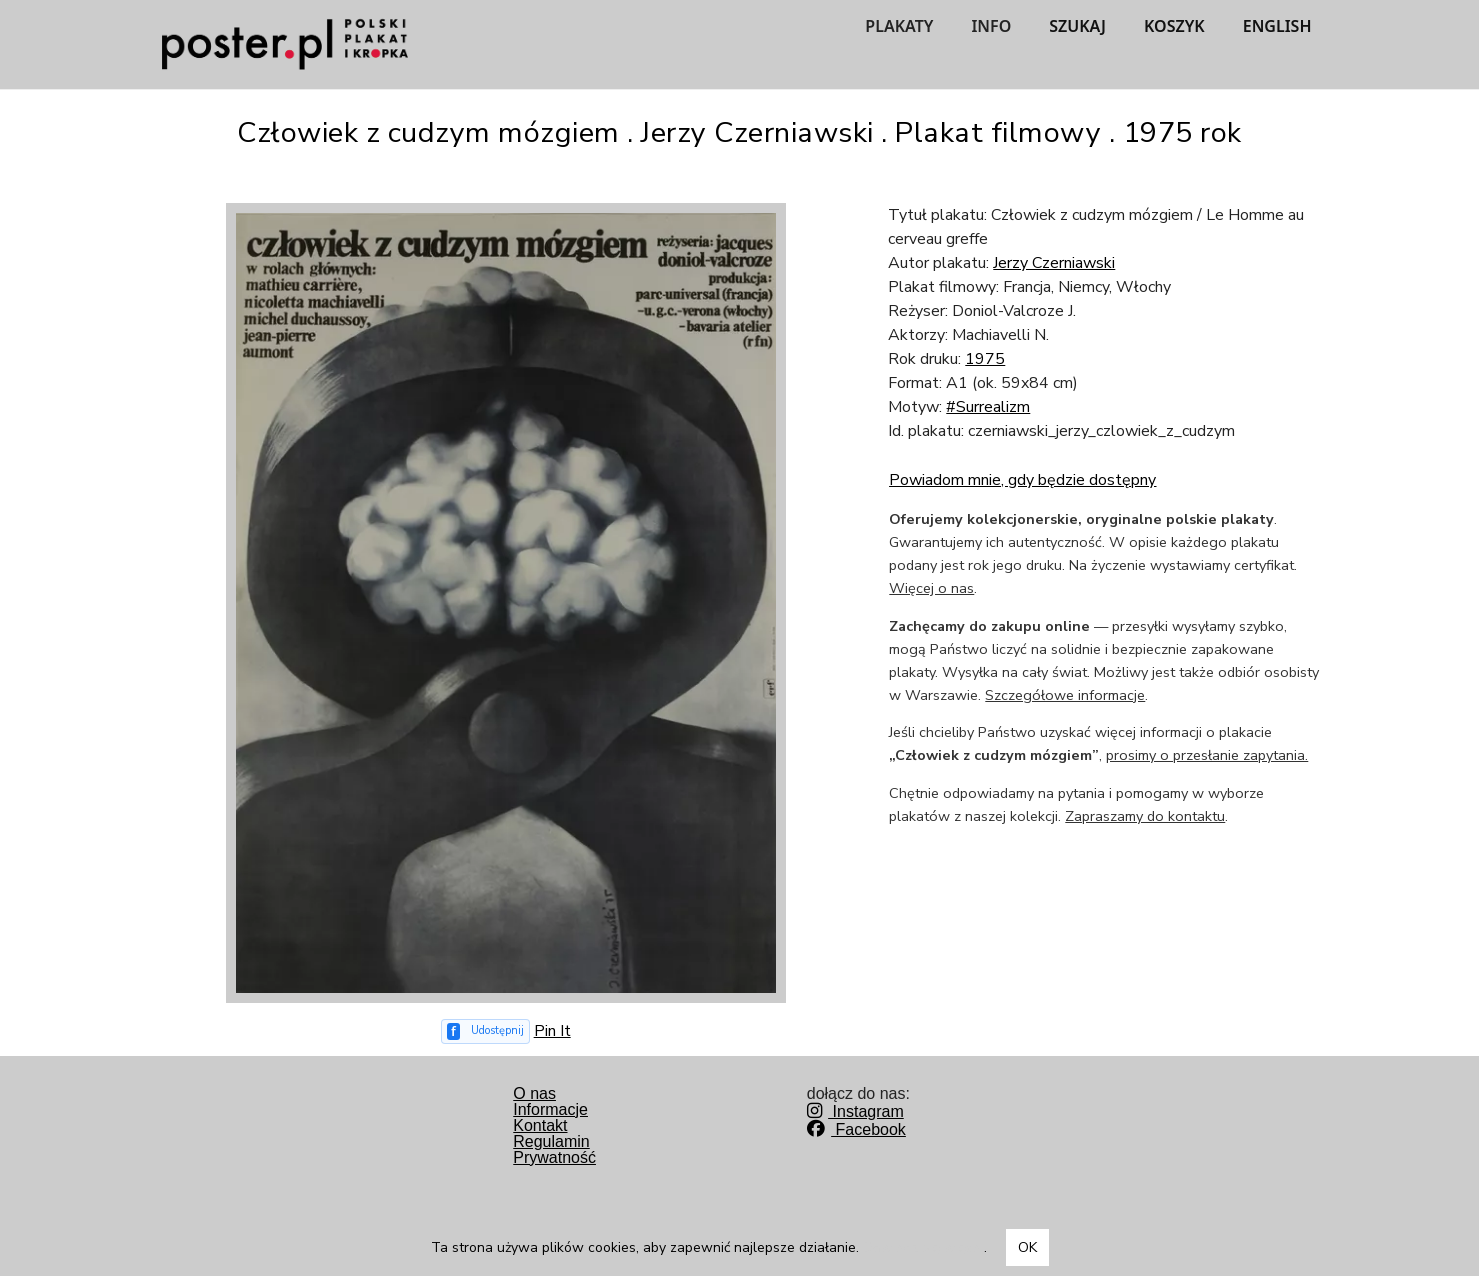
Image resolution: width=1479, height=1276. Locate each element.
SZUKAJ (1077, 26)
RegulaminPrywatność (554, 1149)
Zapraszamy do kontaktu (1145, 816)
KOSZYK (1174, 26)
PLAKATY (899, 26)
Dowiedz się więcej (923, 1247)
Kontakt (540, 1125)
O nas (534, 1093)
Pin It (552, 1031)
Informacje (550, 1109)
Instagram (855, 1111)
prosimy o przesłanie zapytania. (1207, 755)
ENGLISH (1277, 26)
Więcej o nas (931, 588)
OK (1027, 1247)
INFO (991, 26)
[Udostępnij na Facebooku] (485, 1031)
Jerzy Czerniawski (1054, 263)
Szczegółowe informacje (1065, 695)
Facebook (856, 1129)
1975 (985, 359)
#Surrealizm (988, 407)
